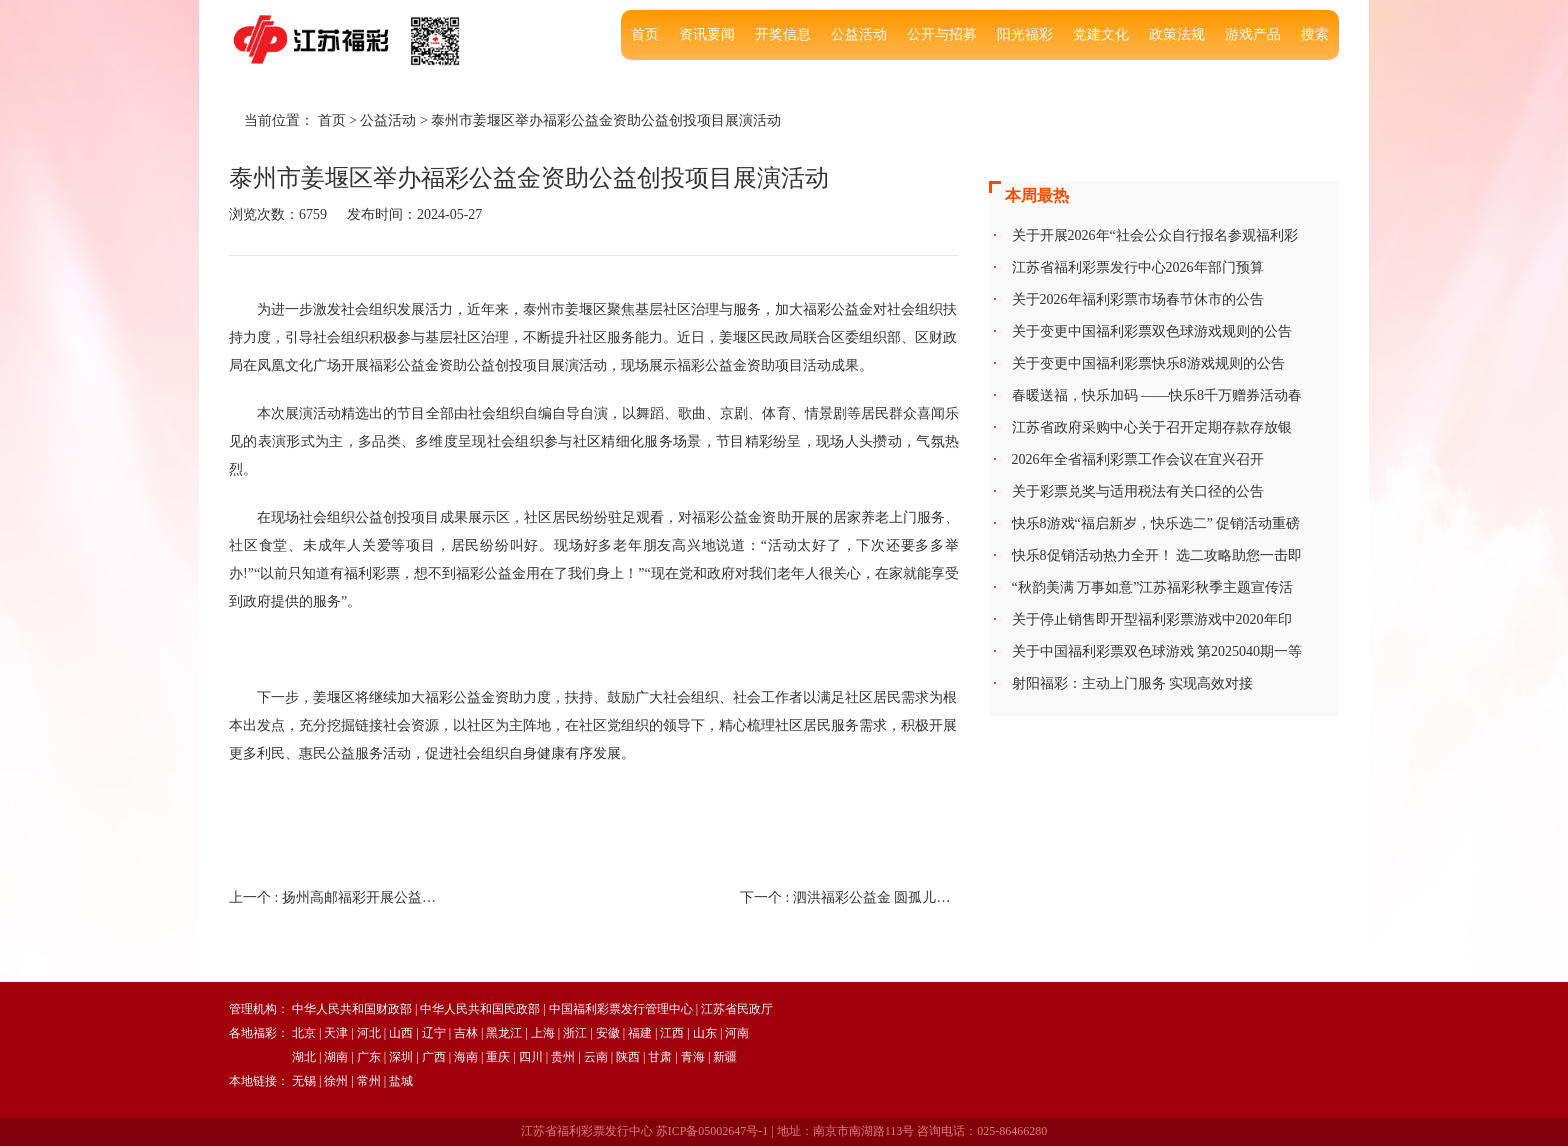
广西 (434, 1057)
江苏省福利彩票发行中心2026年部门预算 (1138, 267)
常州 (369, 1081)
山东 (705, 1033)
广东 (369, 1057)
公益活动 (859, 34)
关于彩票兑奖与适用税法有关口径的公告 (1138, 491)
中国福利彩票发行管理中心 (621, 1009)
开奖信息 (783, 34)
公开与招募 (942, 34)
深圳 (401, 1057)
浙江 (575, 1033)
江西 (672, 1033)
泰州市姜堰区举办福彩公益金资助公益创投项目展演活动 (606, 120)
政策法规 (1177, 34)
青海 (693, 1057)
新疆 (725, 1057)
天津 (336, 1033)
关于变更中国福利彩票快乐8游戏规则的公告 (1148, 363)
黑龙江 (504, 1033)
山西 (401, 1033)
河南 (737, 1033)
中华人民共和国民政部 (480, 1009)
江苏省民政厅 (737, 1009)
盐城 (401, 1081)
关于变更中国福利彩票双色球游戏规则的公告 (1152, 331)
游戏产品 (1253, 34)
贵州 (563, 1057)
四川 (531, 1057)
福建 (640, 1033)
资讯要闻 (707, 34)
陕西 (628, 1057)
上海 (543, 1033)
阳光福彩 (1025, 34)
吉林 (466, 1033)
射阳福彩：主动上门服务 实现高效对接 (1133, 683)
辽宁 (434, 1033)
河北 (369, 1033)
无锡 (304, 1081)
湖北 (304, 1057)
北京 (304, 1033)
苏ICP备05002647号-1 (712, 1131)
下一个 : (849, 897)
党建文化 (1101, 34)
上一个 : (338, 897)
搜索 (1315, 34)
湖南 (336, 1057)
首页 (645, 34)
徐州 (336, 1081)
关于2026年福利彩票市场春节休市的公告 (1138, 299)
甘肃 (660, 1057)
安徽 (608, 1033)
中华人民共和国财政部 (352, 1009)
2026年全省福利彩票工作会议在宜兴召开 (1138, 459)
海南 (466, 1057)
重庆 (498, 1057)
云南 (596, 1057)
